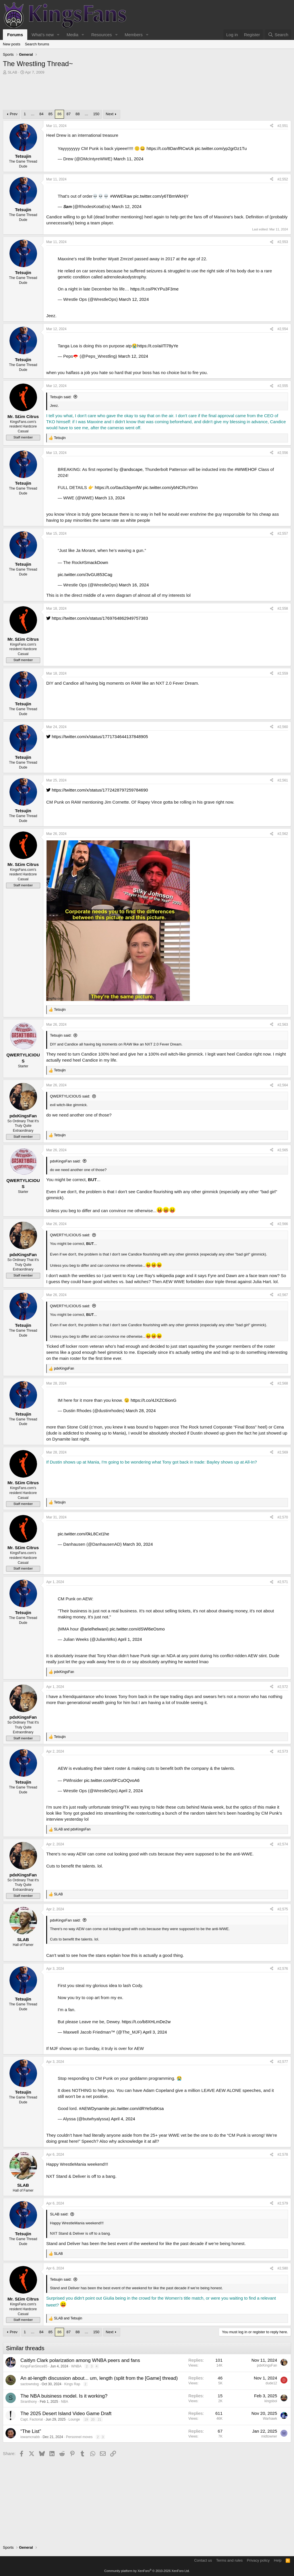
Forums (15, 34)
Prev (14, 114)
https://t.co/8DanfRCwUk (170, 148)
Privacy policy (258, 2560)
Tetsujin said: (60, 397)
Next (109, 114)
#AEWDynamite (94, 2108)
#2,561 (282, 780)
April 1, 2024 (130, 1639)
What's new (43, 34)
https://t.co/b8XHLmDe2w (146, 2021)
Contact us (203, 2560)
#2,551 (282, 126)
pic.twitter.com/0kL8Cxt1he (83, 1533)
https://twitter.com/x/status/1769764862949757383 (97, 618)
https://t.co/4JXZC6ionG (153, 1400)
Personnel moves (79, 2437)
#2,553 (282, 242)
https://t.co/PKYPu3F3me (154, 288)
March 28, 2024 (141, 1410)
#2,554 (282, 329)
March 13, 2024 (110, 497)
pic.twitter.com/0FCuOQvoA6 (112, 1780)
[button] (58, 34)
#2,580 (282, 2268)
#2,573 (282, 1751)
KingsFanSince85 (33, 2366)
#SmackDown (95, 562)
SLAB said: (59, 2214)
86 (59, 114)
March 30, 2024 (138, 1544)
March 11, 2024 (128, 158)
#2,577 (282, 2062)
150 (96, 114)
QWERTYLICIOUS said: (70, 1096)
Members (134, 34)
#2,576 (282, 1969)
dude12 (271, 2383)
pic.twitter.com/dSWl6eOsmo (137, 1628)
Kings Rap (72, 2384)
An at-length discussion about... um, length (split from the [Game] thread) (99, 2378)
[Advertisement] (147, 94)
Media (72, 34)
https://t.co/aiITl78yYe (157, 345)
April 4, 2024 (123, 2118)
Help (278, 2560)
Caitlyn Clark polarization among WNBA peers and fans (80, 2360)
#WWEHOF (246, 469)
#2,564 (282, 1085)
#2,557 (282, 534)
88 (78, 114)
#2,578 (282, 2155)
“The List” (30, 2431)
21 (99, 2419)
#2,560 (282, 727)
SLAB (12, 72)
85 (51, 114)
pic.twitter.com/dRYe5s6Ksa (137, 2108)
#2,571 (282, 1582)
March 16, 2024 (134, 584)
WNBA (76, 2366)
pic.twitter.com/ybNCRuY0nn (170, 487)
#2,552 (282, 179)
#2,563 (282, 1025)
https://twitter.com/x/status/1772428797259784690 (97, 790)
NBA (64, 2402)
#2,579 (282, 2203)
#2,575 (282, 1909)
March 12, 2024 (127, 206)
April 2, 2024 (131, 1790)
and (72, 1829)
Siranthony (28, 2402)
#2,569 (282, 1452)
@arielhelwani (93, 1628)
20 (92, 2419)
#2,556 (282, 453)
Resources (101, 34)
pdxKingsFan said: (65, 1161)
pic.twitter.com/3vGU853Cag (85, 574)
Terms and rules (229, 2560)
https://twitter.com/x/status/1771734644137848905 (97, 736)
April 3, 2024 (155, 2032)
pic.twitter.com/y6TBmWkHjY (161, 196)
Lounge (74, 2419)
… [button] (32, 114)
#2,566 (282, 1224)
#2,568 (282, 1383)
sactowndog (29, 2384)
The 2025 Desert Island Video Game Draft (65, 2413)
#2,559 (282, 673)
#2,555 (282, 386)
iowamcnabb (30, 2437)
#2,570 (282, 1517)
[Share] (271, 126)
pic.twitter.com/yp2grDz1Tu (221, 148)
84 (41, 114)
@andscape (130, 469)
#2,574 (282, 1844)
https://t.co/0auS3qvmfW (118, 487)
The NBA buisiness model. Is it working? (63, 2396)
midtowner (269, 2436)
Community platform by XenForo (147, 2571)
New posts (11, 44)
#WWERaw (121, 196)
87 (68, 114)
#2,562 (282, 834)
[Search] (278, 34)
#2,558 (282, 609)
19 (86, 2419)
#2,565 (282, 1150)
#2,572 (282, 1687)
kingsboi (270, 2401)
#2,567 (282, 1295)
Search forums (37, 44)
